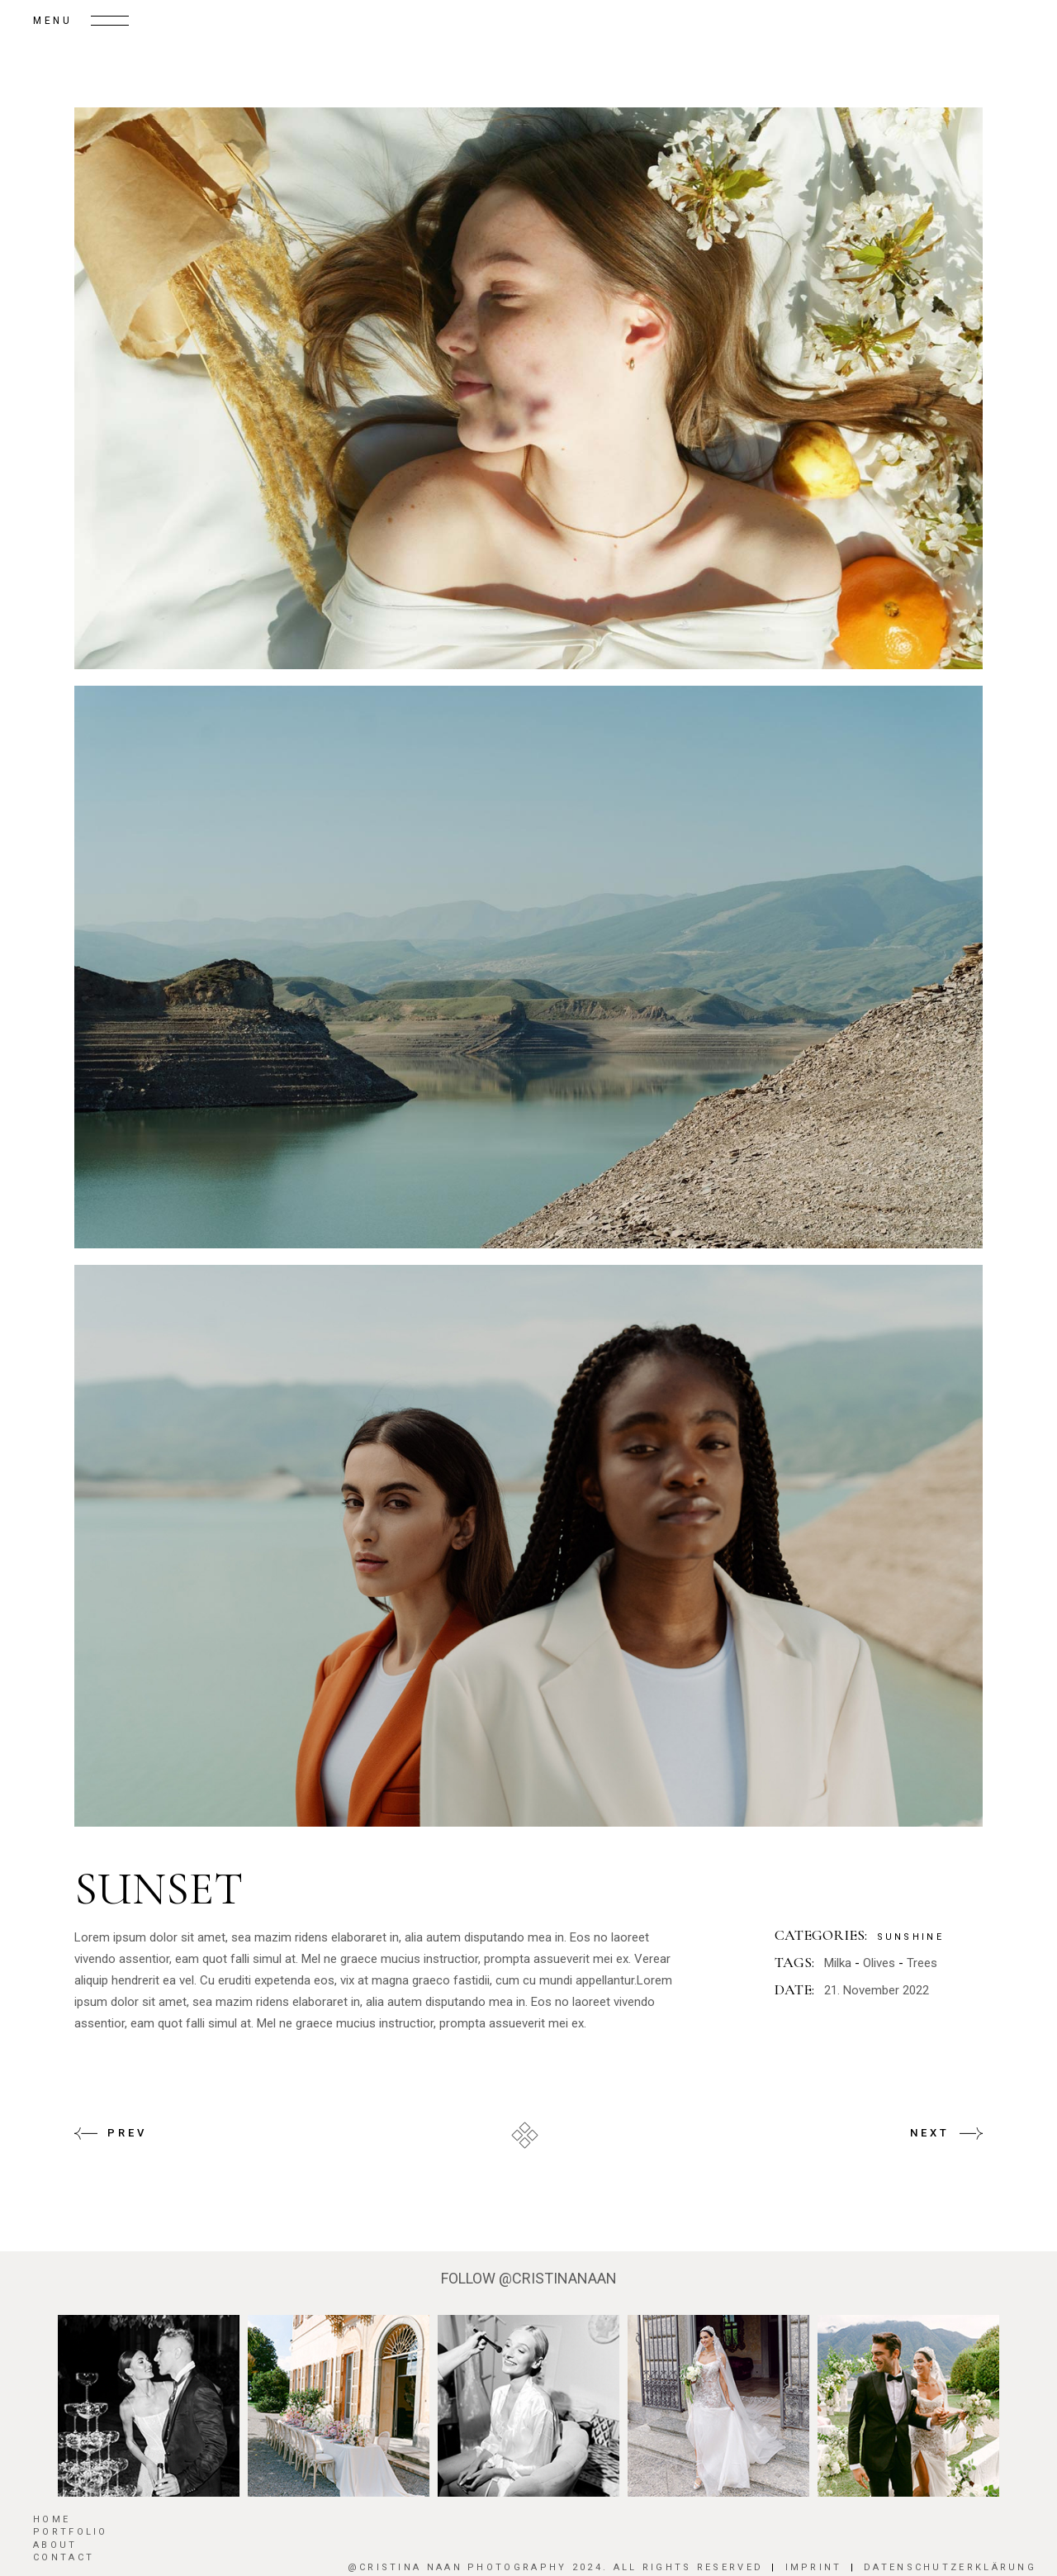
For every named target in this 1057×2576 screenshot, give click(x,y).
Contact (63, 2557)
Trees (922, 1963)
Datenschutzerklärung (950, 2567)
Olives (879, 1963)
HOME (51, 2519)
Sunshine (910, 1937)
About (55, 2545)
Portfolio (70, 2531)
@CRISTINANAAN (558, 2278)
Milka (837, 1963)
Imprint (813, 2567)
